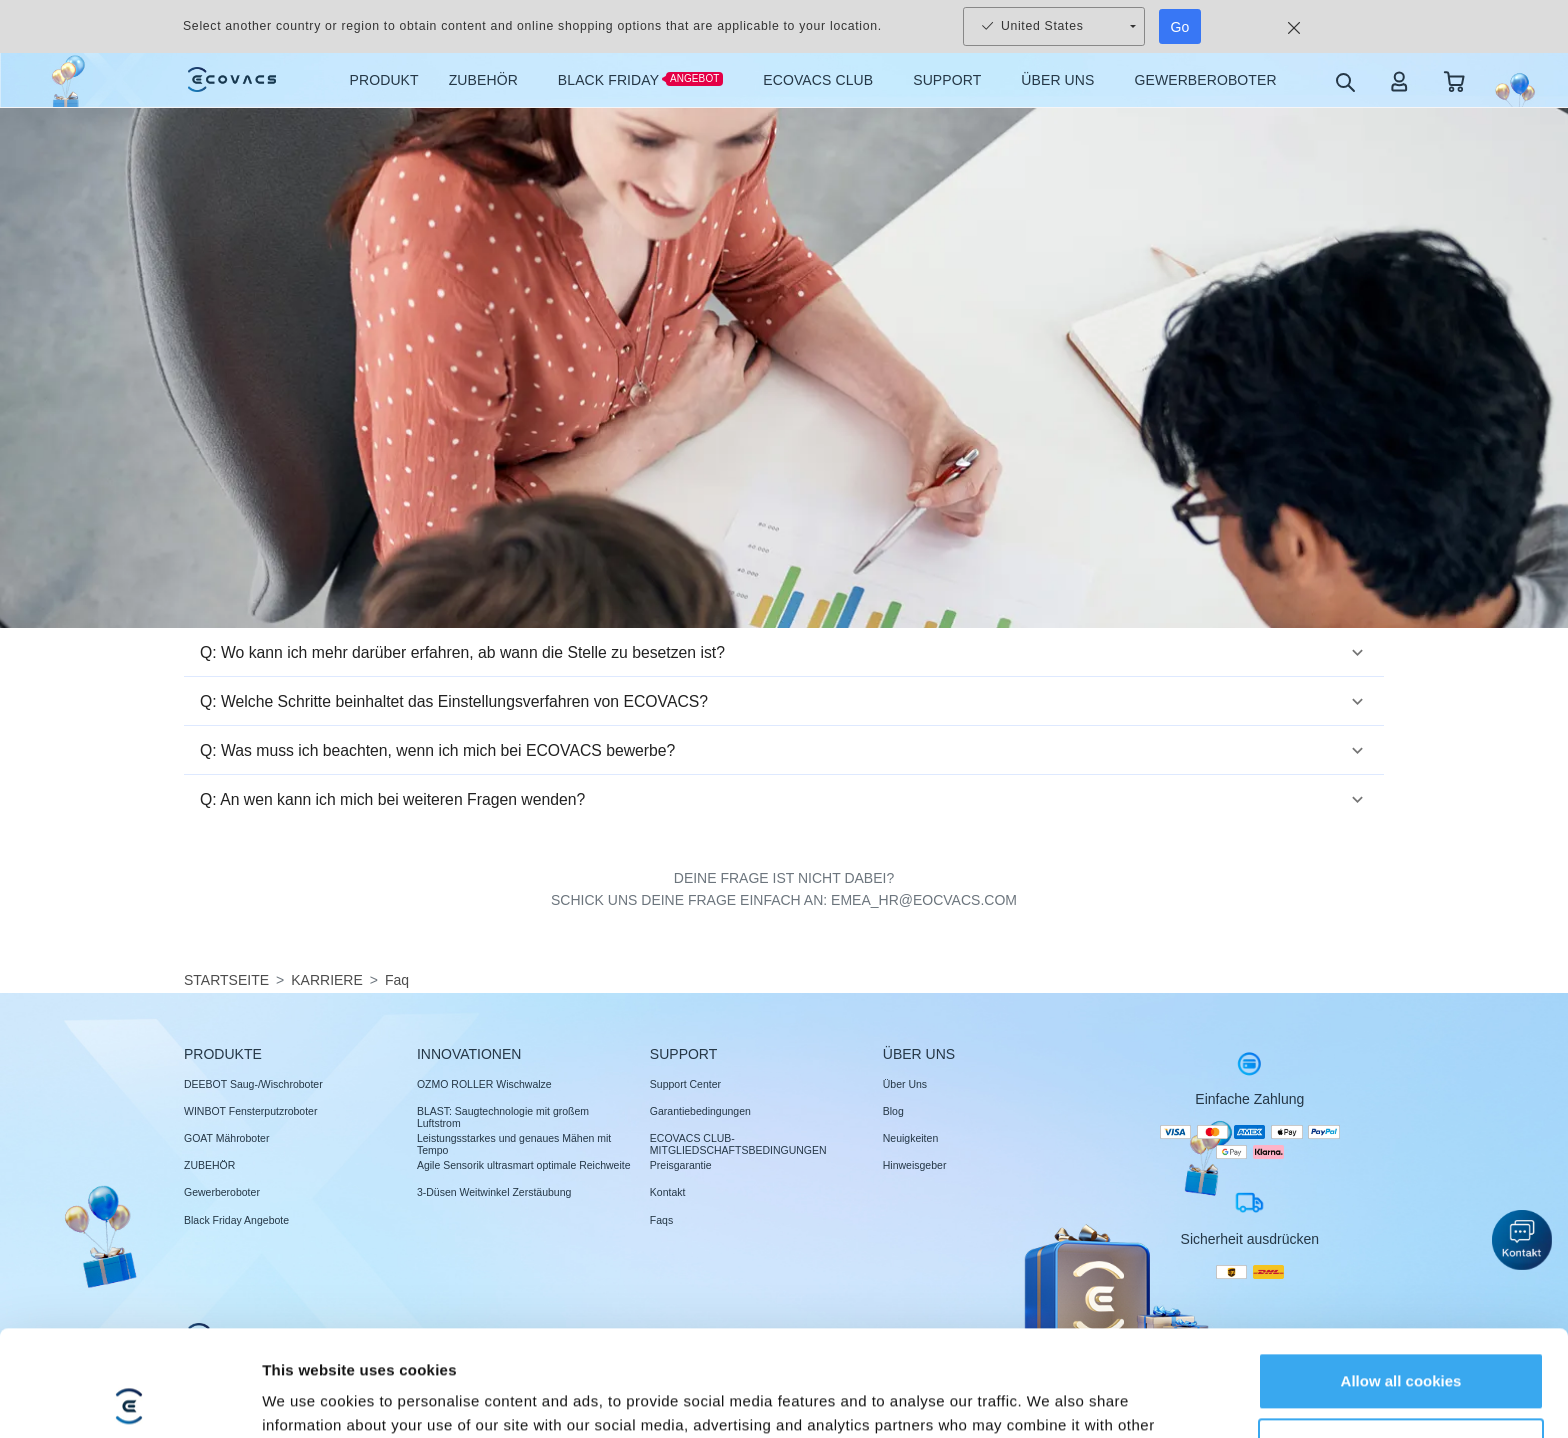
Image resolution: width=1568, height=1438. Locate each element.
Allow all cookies (1401, 1275)
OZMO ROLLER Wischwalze (484, 1084)
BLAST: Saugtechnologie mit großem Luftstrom (503, 1117)
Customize (1402, 1340)
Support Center (685, 1084)
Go (1180, 27)
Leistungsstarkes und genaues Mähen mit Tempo (514, 1144)
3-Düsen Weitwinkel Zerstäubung (494, 1192)
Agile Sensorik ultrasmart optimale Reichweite (524, 1165)
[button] (784, 652)
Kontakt (668, 1192)
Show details (308, 1398)
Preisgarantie (681, 1165)
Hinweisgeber (915, 1165)
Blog (893, 1111)
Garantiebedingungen (700, 1111)
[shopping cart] (1454, 80)
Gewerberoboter (222, 1192)
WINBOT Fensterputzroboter (250, 1111)
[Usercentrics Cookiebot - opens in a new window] (129, 1399)
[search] (1344, 81)
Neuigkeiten (910, 1138)
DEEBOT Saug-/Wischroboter (253, 1084)
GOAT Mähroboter (226, 1138)
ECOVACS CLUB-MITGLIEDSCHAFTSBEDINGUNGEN (738, 1144)
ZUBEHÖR (209, 1165)
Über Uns (905, 1084)
